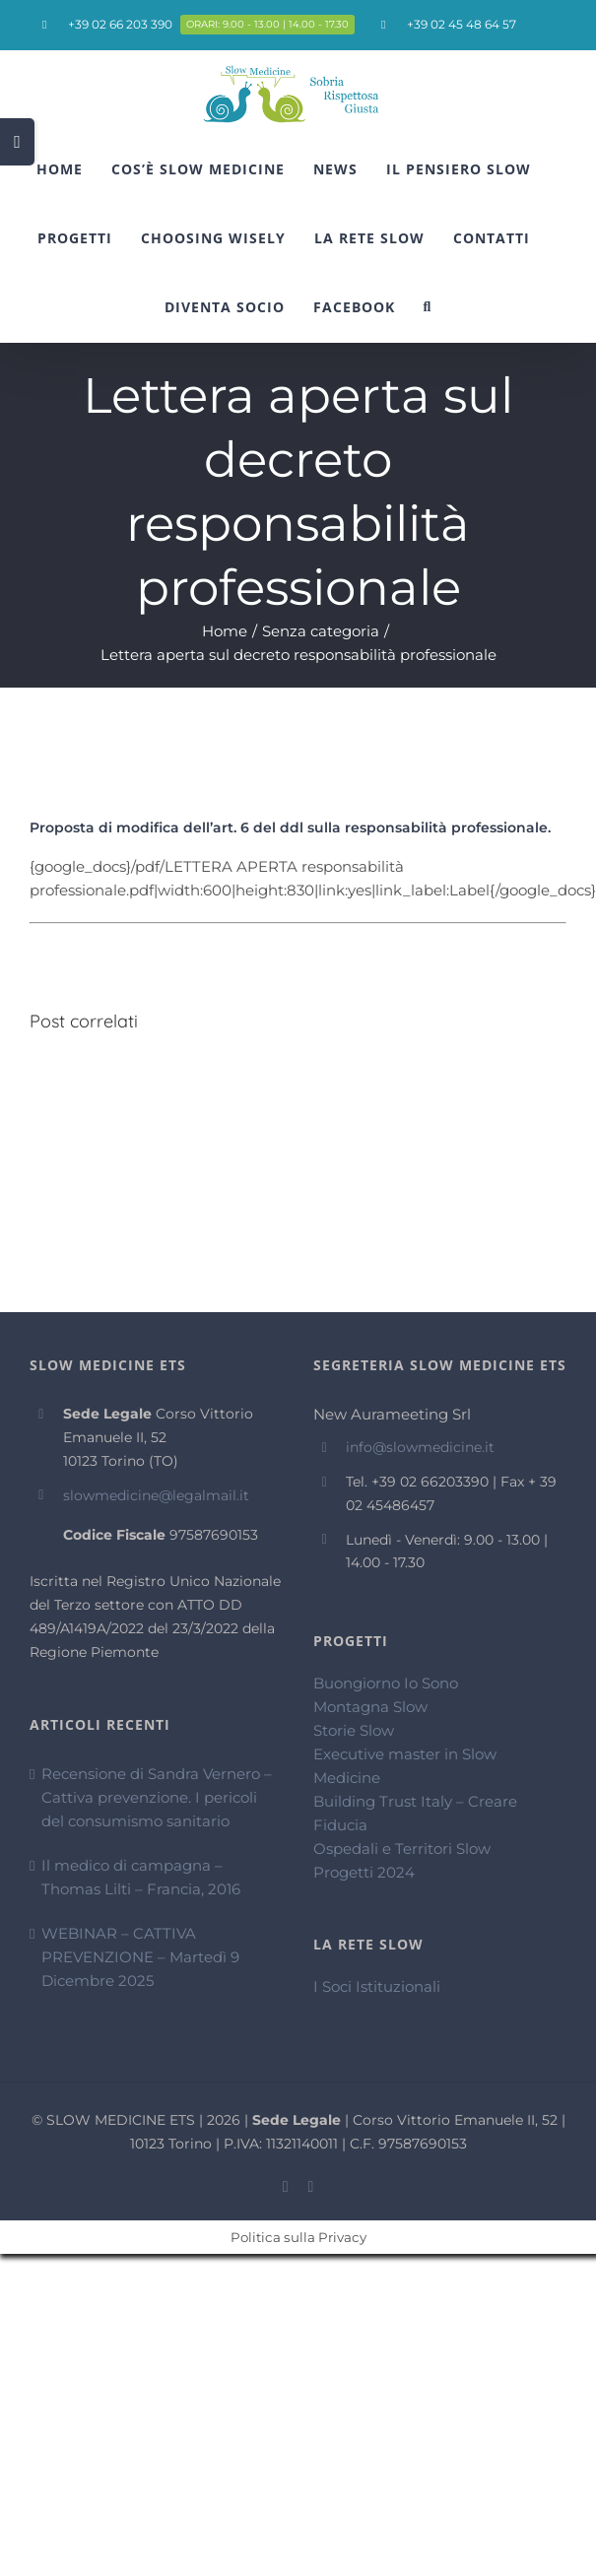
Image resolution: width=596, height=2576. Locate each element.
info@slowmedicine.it (420, 1447)
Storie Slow (353, 1730)
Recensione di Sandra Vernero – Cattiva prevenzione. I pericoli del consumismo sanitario (156, 1797)
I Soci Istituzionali (376, 1986)
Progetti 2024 (364, 1872)
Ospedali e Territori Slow (402, 1848)
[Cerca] (428, 307)
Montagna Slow (370, 1706)
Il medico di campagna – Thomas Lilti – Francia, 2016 (140, 1877)
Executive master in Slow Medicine (405, 1766)
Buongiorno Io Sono (385, 1683)
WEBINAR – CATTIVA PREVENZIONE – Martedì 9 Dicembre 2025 (140, 1957)
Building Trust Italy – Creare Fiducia (415, 1813)
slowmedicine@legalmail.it (156, 1495)
